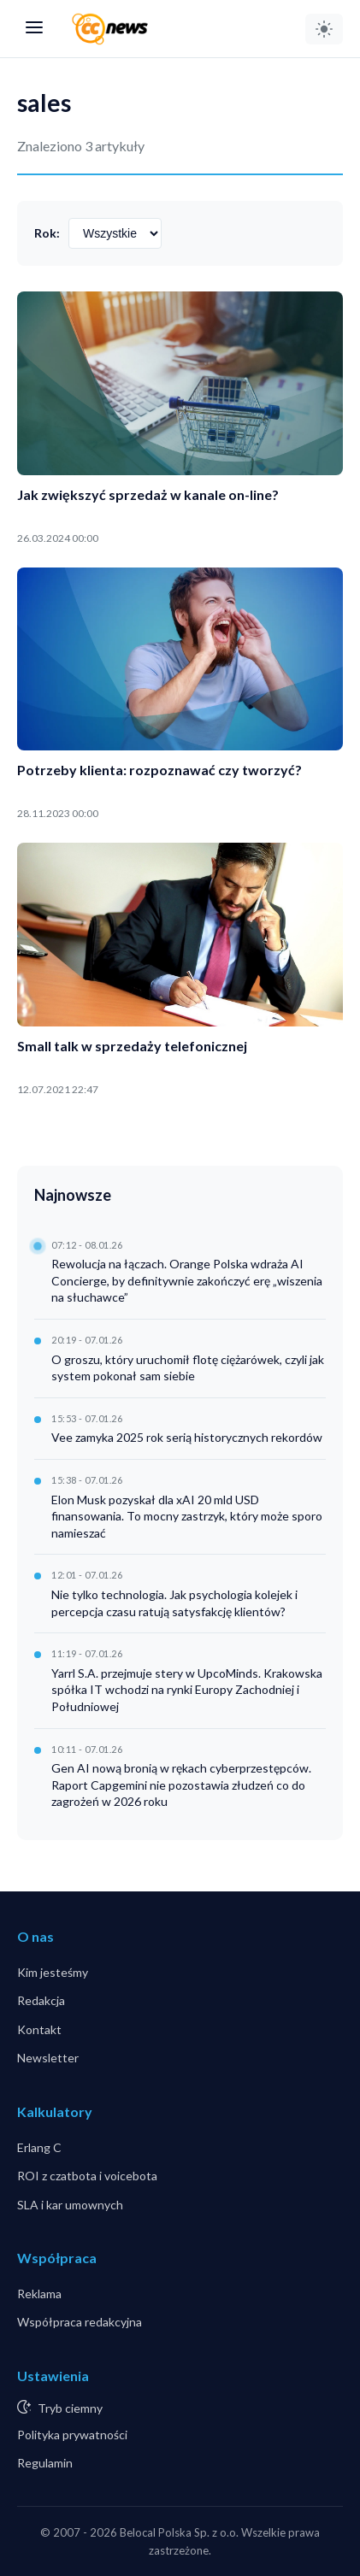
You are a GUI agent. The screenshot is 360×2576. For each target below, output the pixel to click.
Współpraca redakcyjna (79, 2321)
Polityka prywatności (72, 2434)
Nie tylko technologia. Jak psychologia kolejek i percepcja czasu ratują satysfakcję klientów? (174, 1603)
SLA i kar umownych (70, 2204)
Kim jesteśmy (52, 1972)
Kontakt (39, 2029)
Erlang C (39, 2147)
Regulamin (45, 2462)
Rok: (47, 233)
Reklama (39, 2293)
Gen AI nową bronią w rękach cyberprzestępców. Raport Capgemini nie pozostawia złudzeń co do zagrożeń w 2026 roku (181, 1784)
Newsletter (48, 2057)
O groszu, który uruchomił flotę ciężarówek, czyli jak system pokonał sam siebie (187, 1368)
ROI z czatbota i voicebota (87, 2175)
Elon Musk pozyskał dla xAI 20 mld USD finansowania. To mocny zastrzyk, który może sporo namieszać (186, 1516)
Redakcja (41, 2000)
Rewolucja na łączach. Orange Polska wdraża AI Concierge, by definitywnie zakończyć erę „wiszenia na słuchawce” (186, 1280)
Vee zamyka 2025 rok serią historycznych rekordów (186, 1437)
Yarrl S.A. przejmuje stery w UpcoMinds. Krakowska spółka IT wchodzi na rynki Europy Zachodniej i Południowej (186, 1690)
